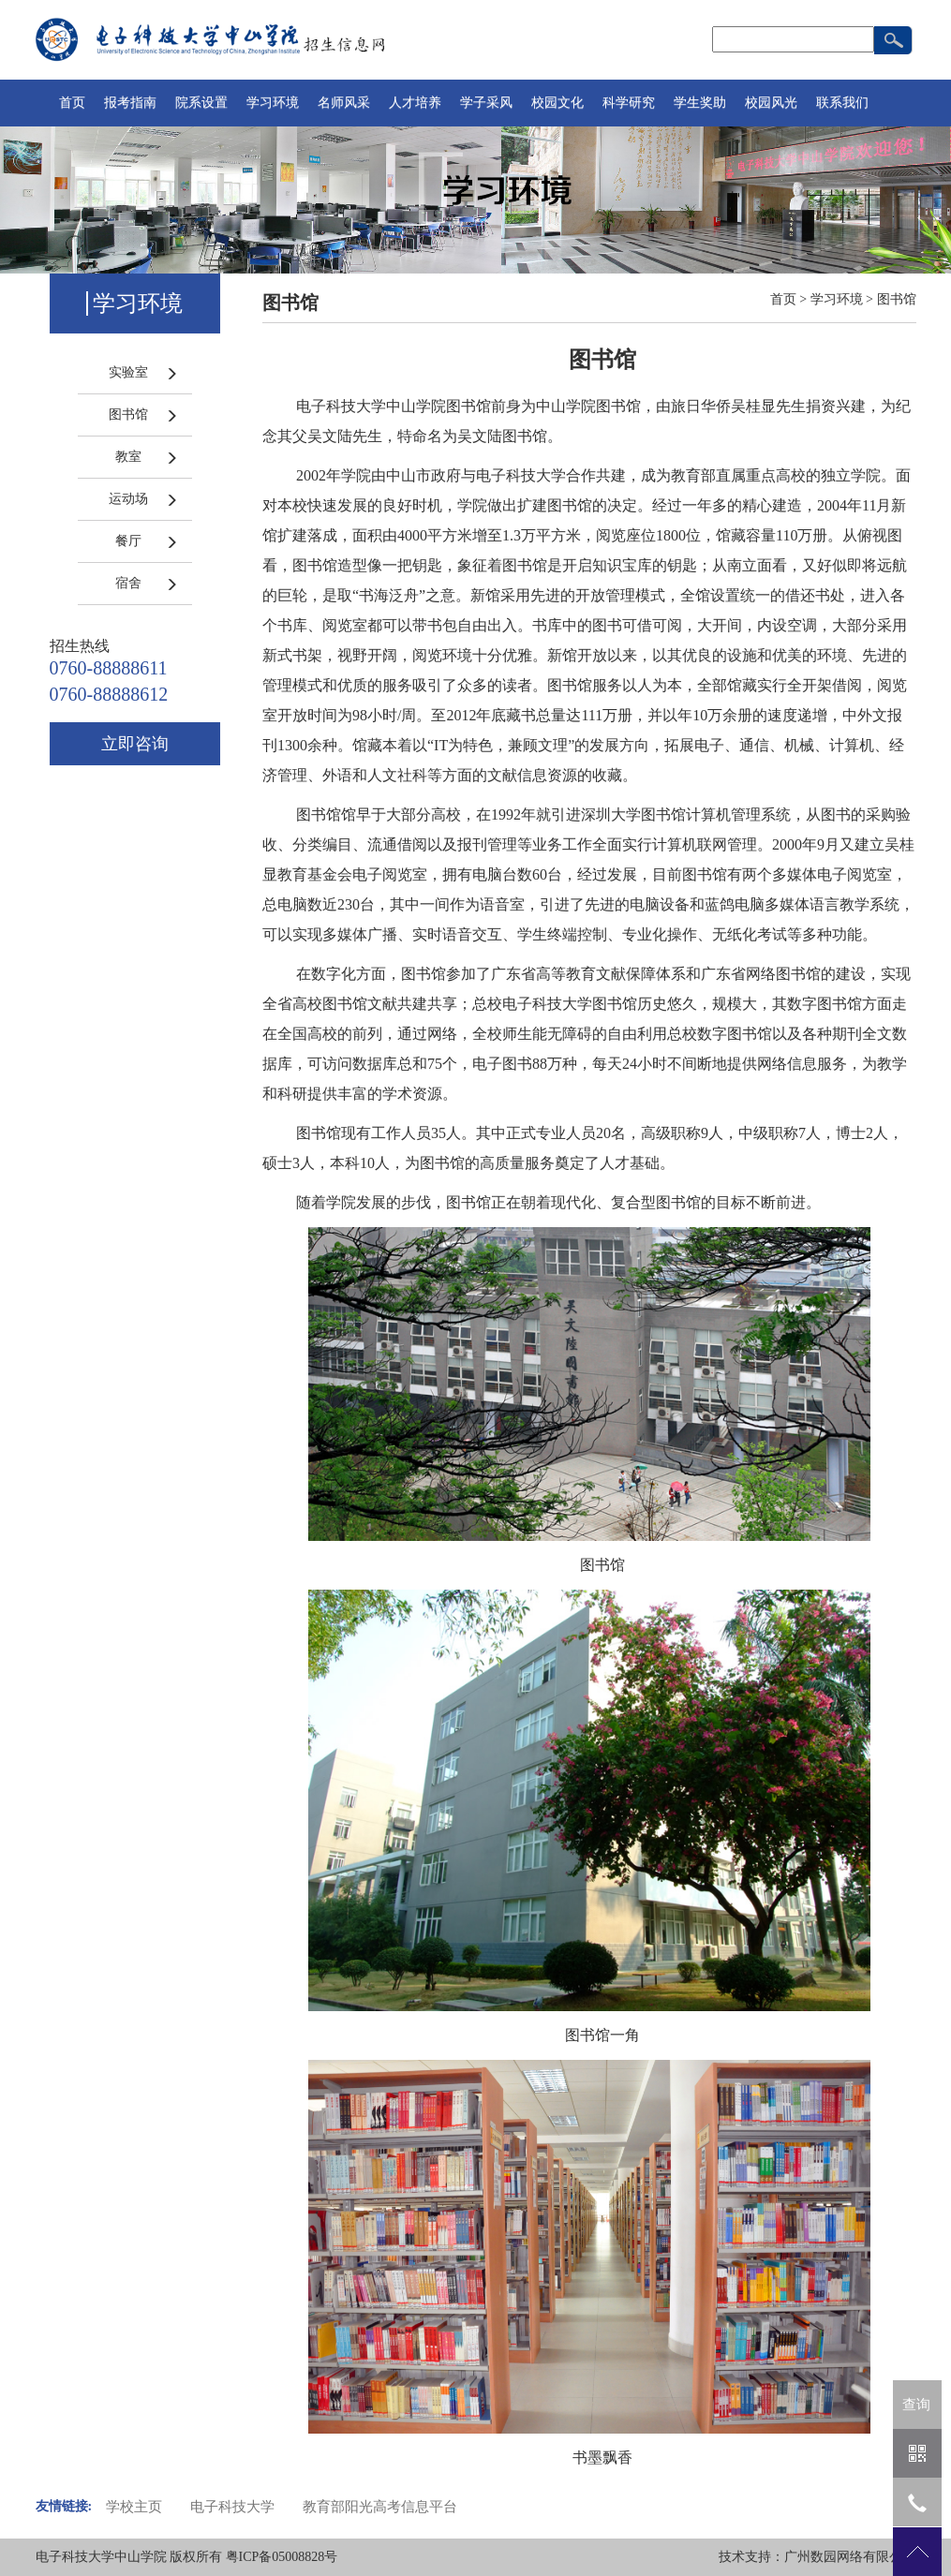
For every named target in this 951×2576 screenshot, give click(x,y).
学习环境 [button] (272, 103)
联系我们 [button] (842, 103)
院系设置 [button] (201, 103)
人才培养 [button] (415, 103)
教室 (128, 457)
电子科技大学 (232, 2506)
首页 (72, 103)
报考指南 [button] (130, 103)
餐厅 (128, 541)
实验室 (128, 372)
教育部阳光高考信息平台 (380, 2506)
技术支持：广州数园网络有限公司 (817, 2557)
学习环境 (836, 299)
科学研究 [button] (628, 103)
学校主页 (134, 2506)
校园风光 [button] (771, 103)
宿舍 (128, 583)
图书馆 (128, 414)
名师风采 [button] (344, 103)
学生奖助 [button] (700, 103)
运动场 (128, 499)
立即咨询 (135, 743)
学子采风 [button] (486, 103)
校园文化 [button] (557, 103)
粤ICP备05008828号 (282, 2557)
